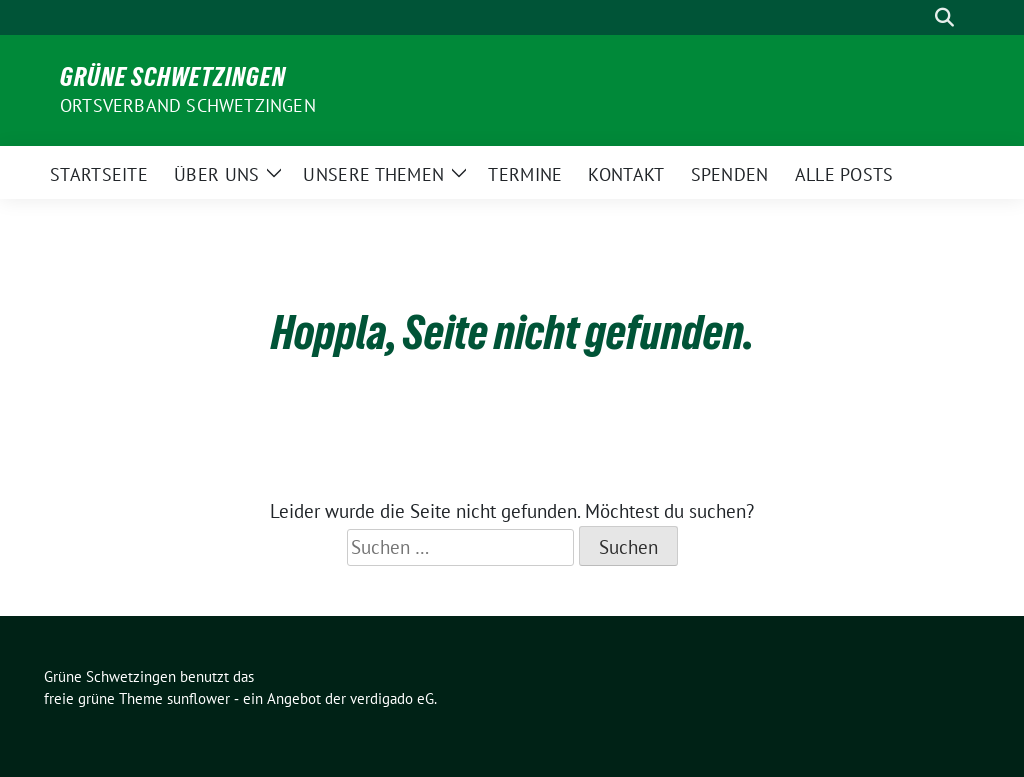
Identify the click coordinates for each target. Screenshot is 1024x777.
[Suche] (916, 17)
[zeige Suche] (944, 17)
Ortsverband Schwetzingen (188, 105)
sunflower (198, 698)
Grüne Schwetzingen (173, 77)
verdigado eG (392, 698)
